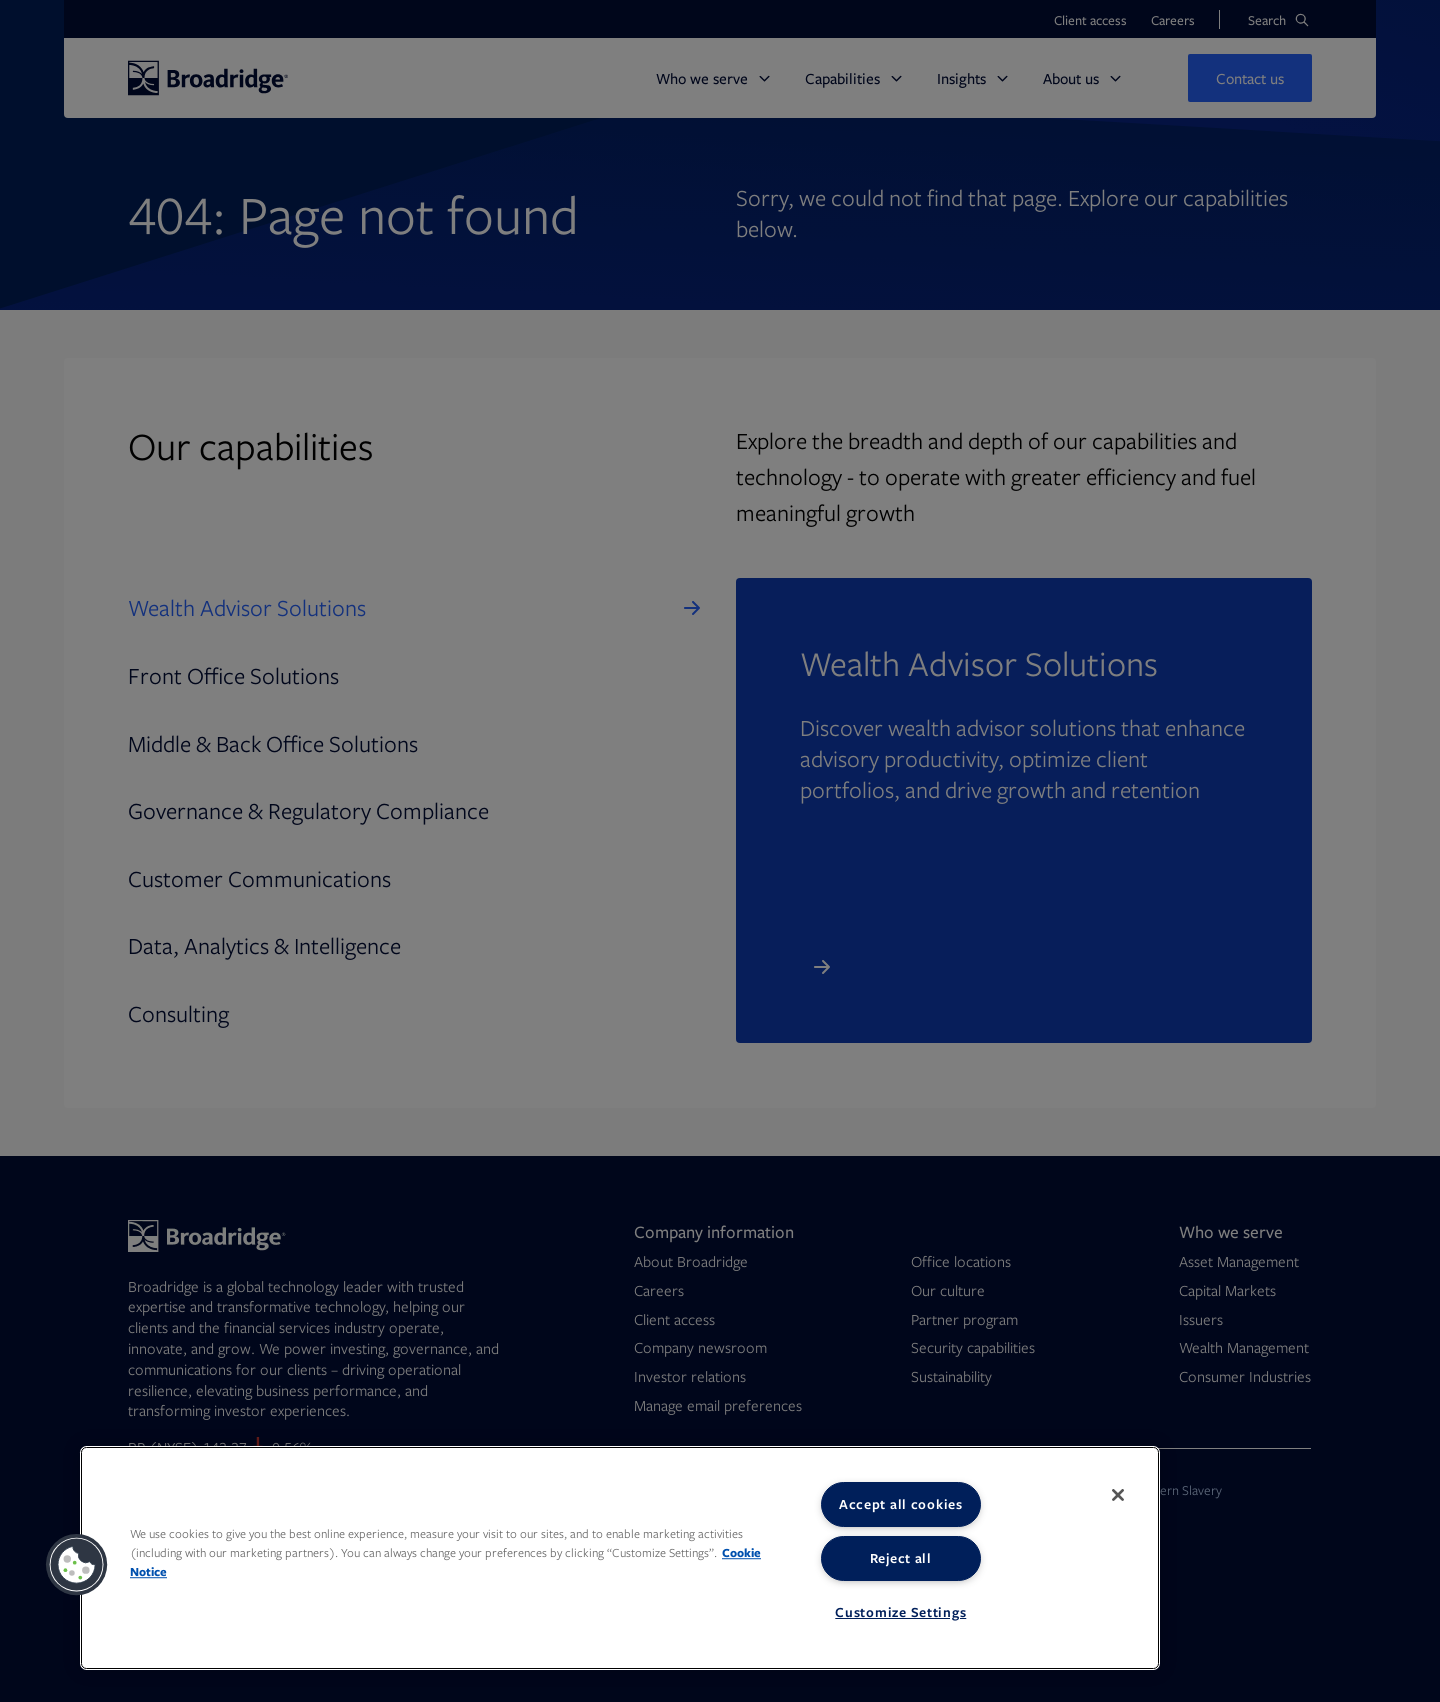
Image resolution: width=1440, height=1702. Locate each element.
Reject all (901, 1558)
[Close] (1118, 1495)
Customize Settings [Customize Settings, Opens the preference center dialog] (900, 1612)
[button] (77, 1565)
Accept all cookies (901, 1504)
